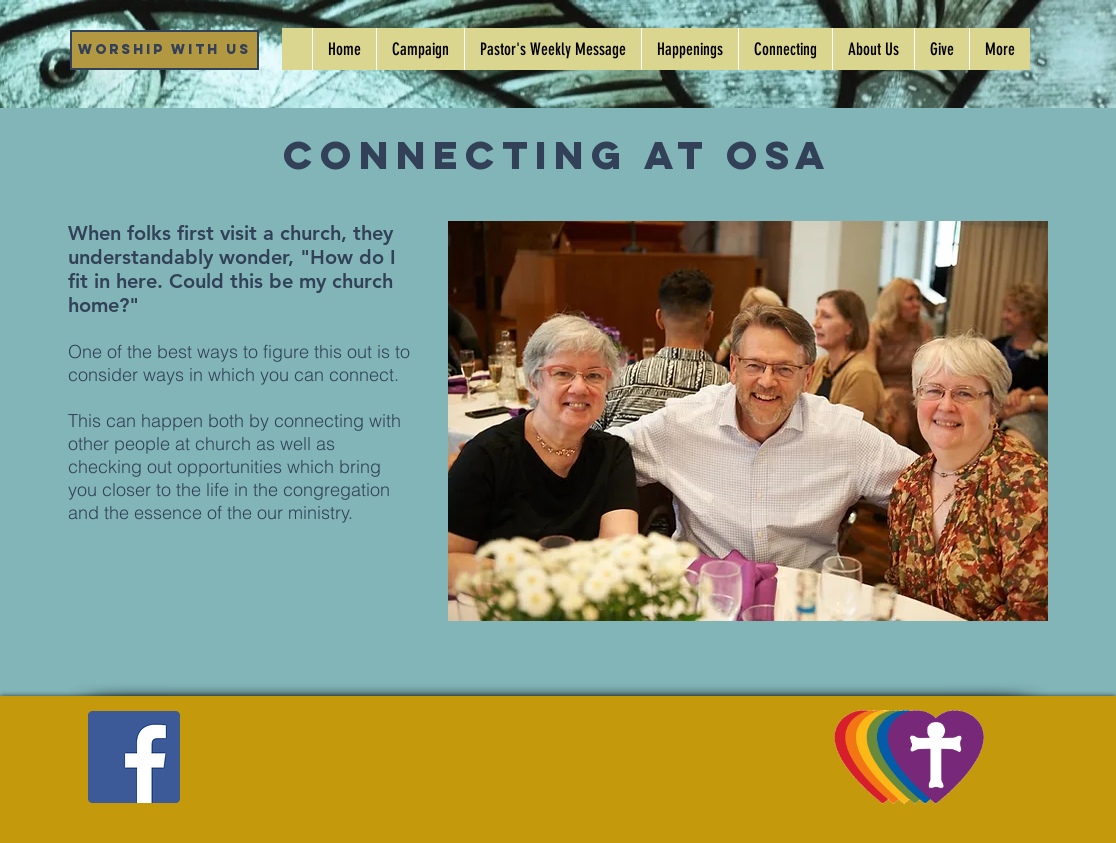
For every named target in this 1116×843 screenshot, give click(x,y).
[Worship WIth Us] (164, 50)
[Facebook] (134, 757)
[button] (689, 49)
